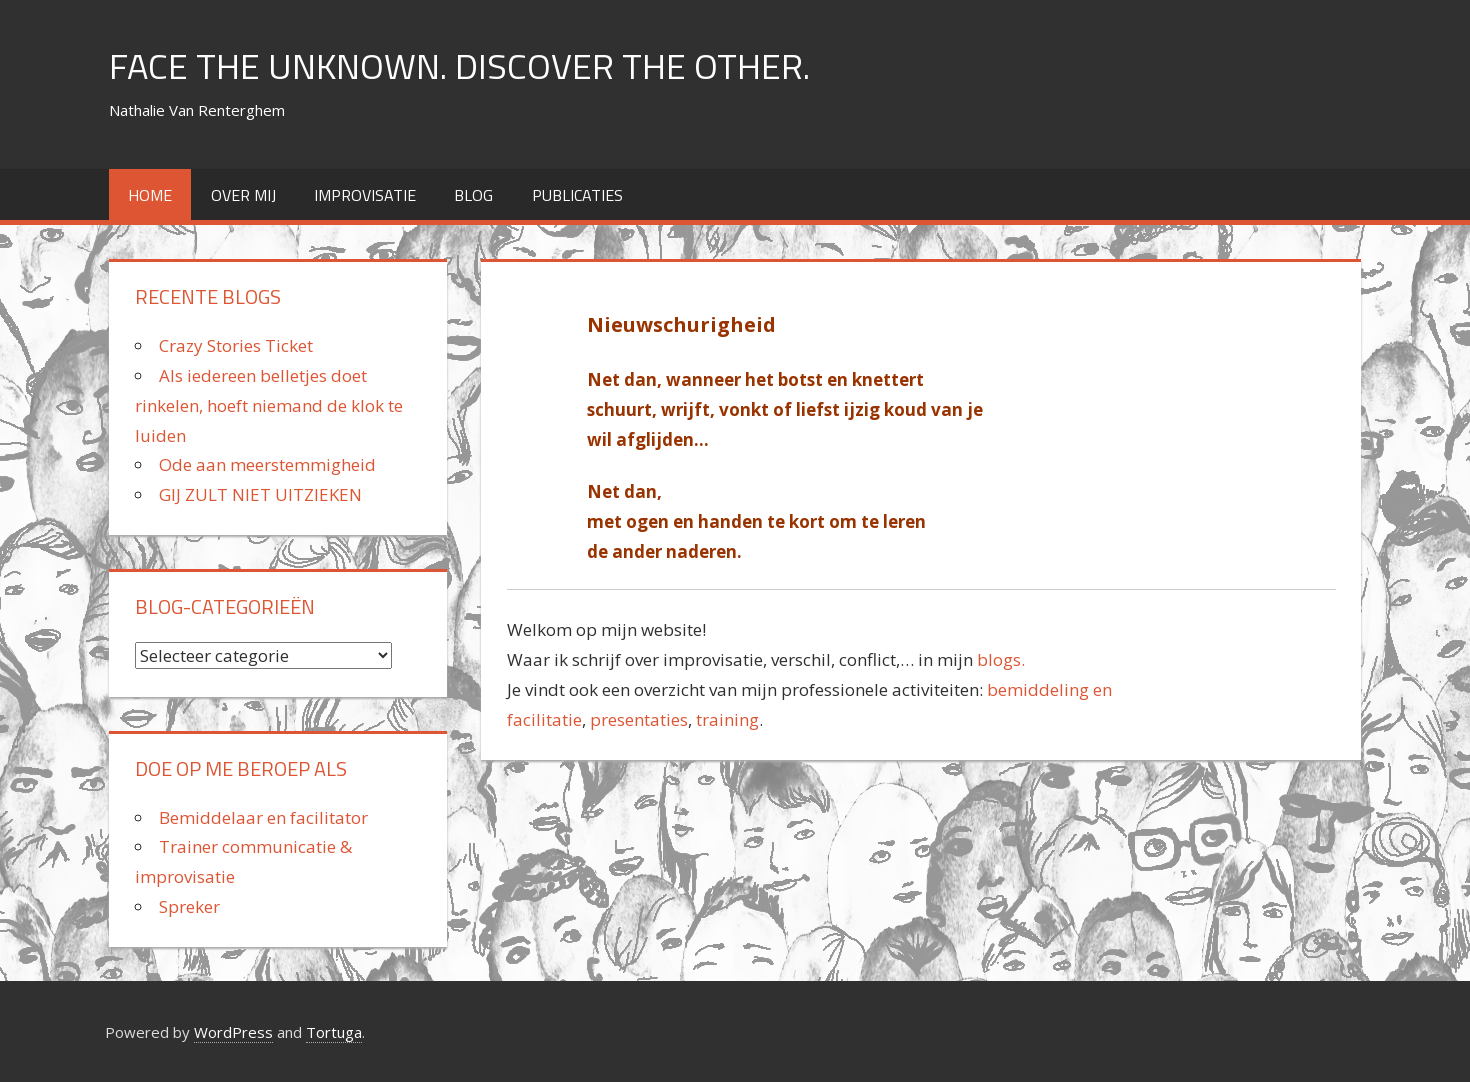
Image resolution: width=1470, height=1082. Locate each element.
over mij (243, 195)
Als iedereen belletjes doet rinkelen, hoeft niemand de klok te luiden (269, 405)
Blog (473, 195)
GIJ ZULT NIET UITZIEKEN (260, 494)
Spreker (189, 906)
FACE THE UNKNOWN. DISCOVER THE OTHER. (459, 65)
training (727, 719)
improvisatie (365, 195)
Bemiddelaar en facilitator (263, 817)
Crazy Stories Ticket (236, 345)
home (150, 195)
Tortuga (334, 1032)
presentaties (639, 719)
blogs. (999, 659)
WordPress (233, 1032)
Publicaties (577, 195)
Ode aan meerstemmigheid (267, 464)
